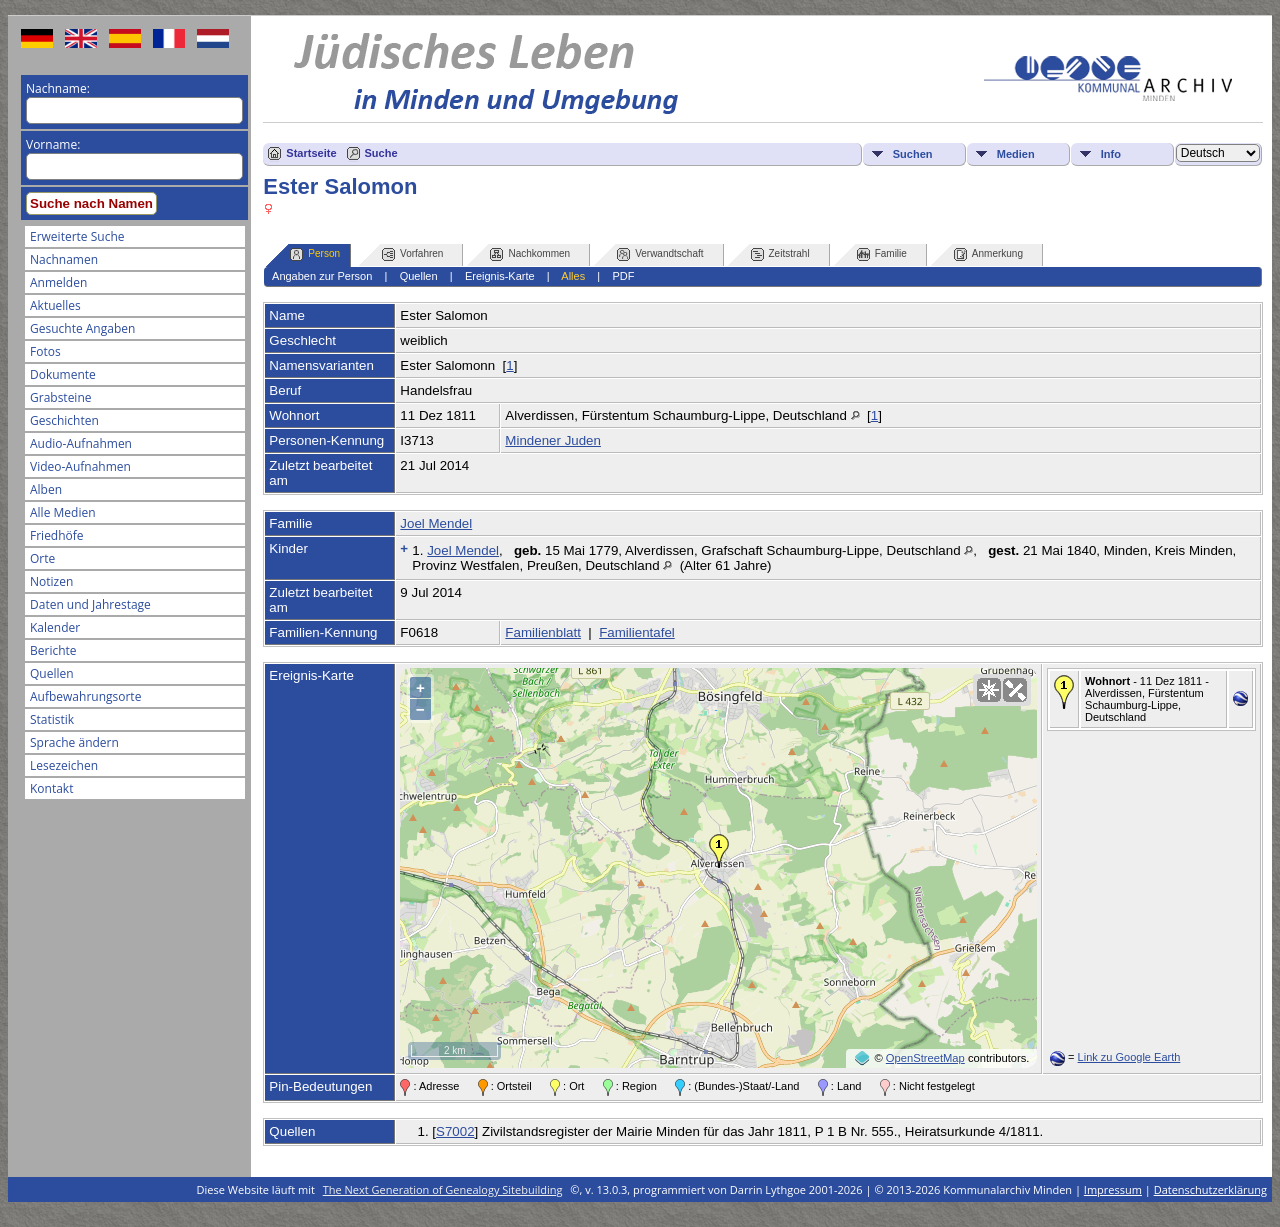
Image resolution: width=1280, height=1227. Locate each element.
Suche (381, 153)
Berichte (53, 650)
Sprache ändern (74, 742)
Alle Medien (63, 512)
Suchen (913, 154)
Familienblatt (543, 632)
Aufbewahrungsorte (85, 696)
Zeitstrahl (780, 254)
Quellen (52, 673)
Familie (882, 254)
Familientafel (637, 632)
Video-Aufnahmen (80, 466)
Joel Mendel (436, 523)
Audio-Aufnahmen (81, 443)
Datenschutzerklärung (1210, 1189)
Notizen (51, 581)
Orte (42, 558)
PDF (623, 276)
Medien (1016, 154)
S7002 (455, 1131)
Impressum (1113, 1189)
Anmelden (58, 282)
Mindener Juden (553, 440)
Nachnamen (64, 259)
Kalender (55, 627)
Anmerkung (988, 254)
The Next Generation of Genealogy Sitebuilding (443, 1189)
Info (1111, 154)
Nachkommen (530, 254)
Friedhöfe (57, 535)
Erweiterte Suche (77, 236)
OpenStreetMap (925, 1058)
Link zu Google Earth (1129, 1057)
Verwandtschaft (660, 254)
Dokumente (63, 374)
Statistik (52, 719)
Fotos (45, 351)
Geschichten (64, 420)
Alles (573, 276)
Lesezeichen (64, 765)
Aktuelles (55, 305)
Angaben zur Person (322, 276)
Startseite (311, 153)
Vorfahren (412, 254)
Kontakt (51, 788)
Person (315, 254)
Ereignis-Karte (500, 276)
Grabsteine (61, 397)
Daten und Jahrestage (90, 604)
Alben (46, 489)
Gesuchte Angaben (82, 328)
